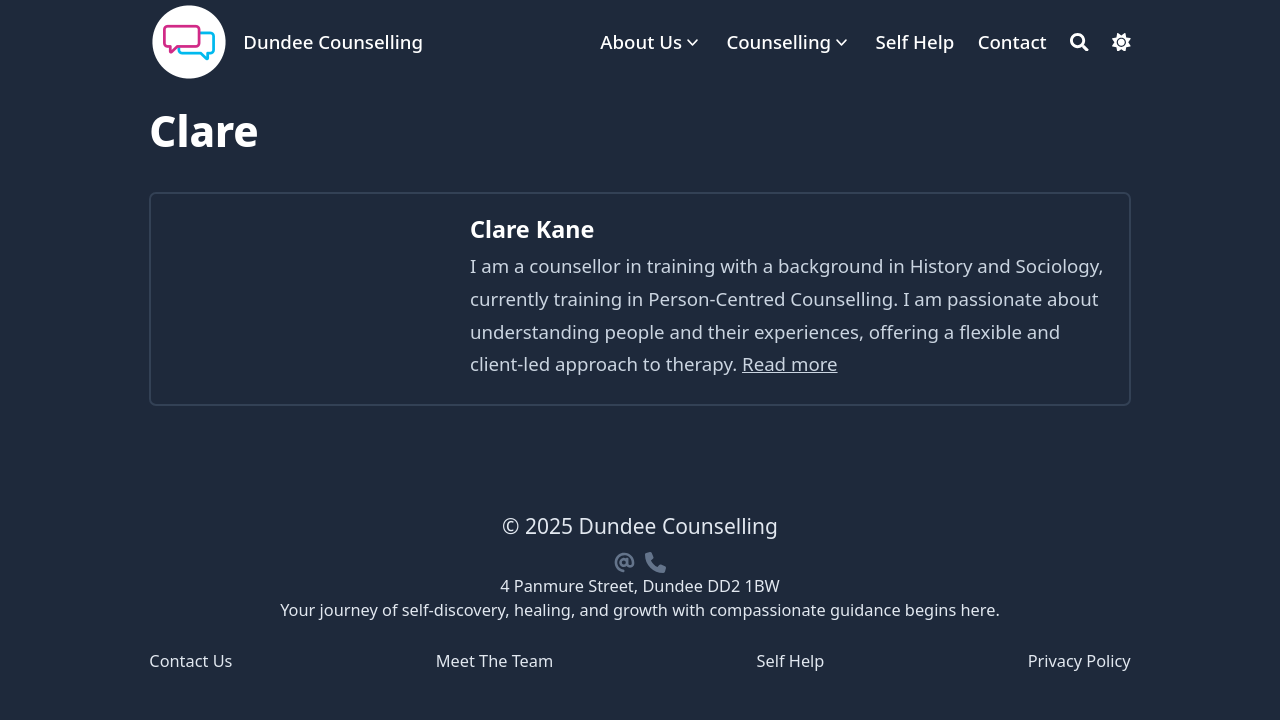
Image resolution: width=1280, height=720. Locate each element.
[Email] (625, 559)
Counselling (778, 41)
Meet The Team (495, 661)
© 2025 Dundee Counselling (640, 526)
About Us (641, 41)
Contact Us (190, 661)
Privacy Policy (1079, 661)
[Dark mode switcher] (1121, 42)
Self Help (791, 661)
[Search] (1079, 42)
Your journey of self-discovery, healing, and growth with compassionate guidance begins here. (640, 610)
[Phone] (655, 559)
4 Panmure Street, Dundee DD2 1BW (640, 586)
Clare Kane (532, 229)
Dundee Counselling (333, 41)
